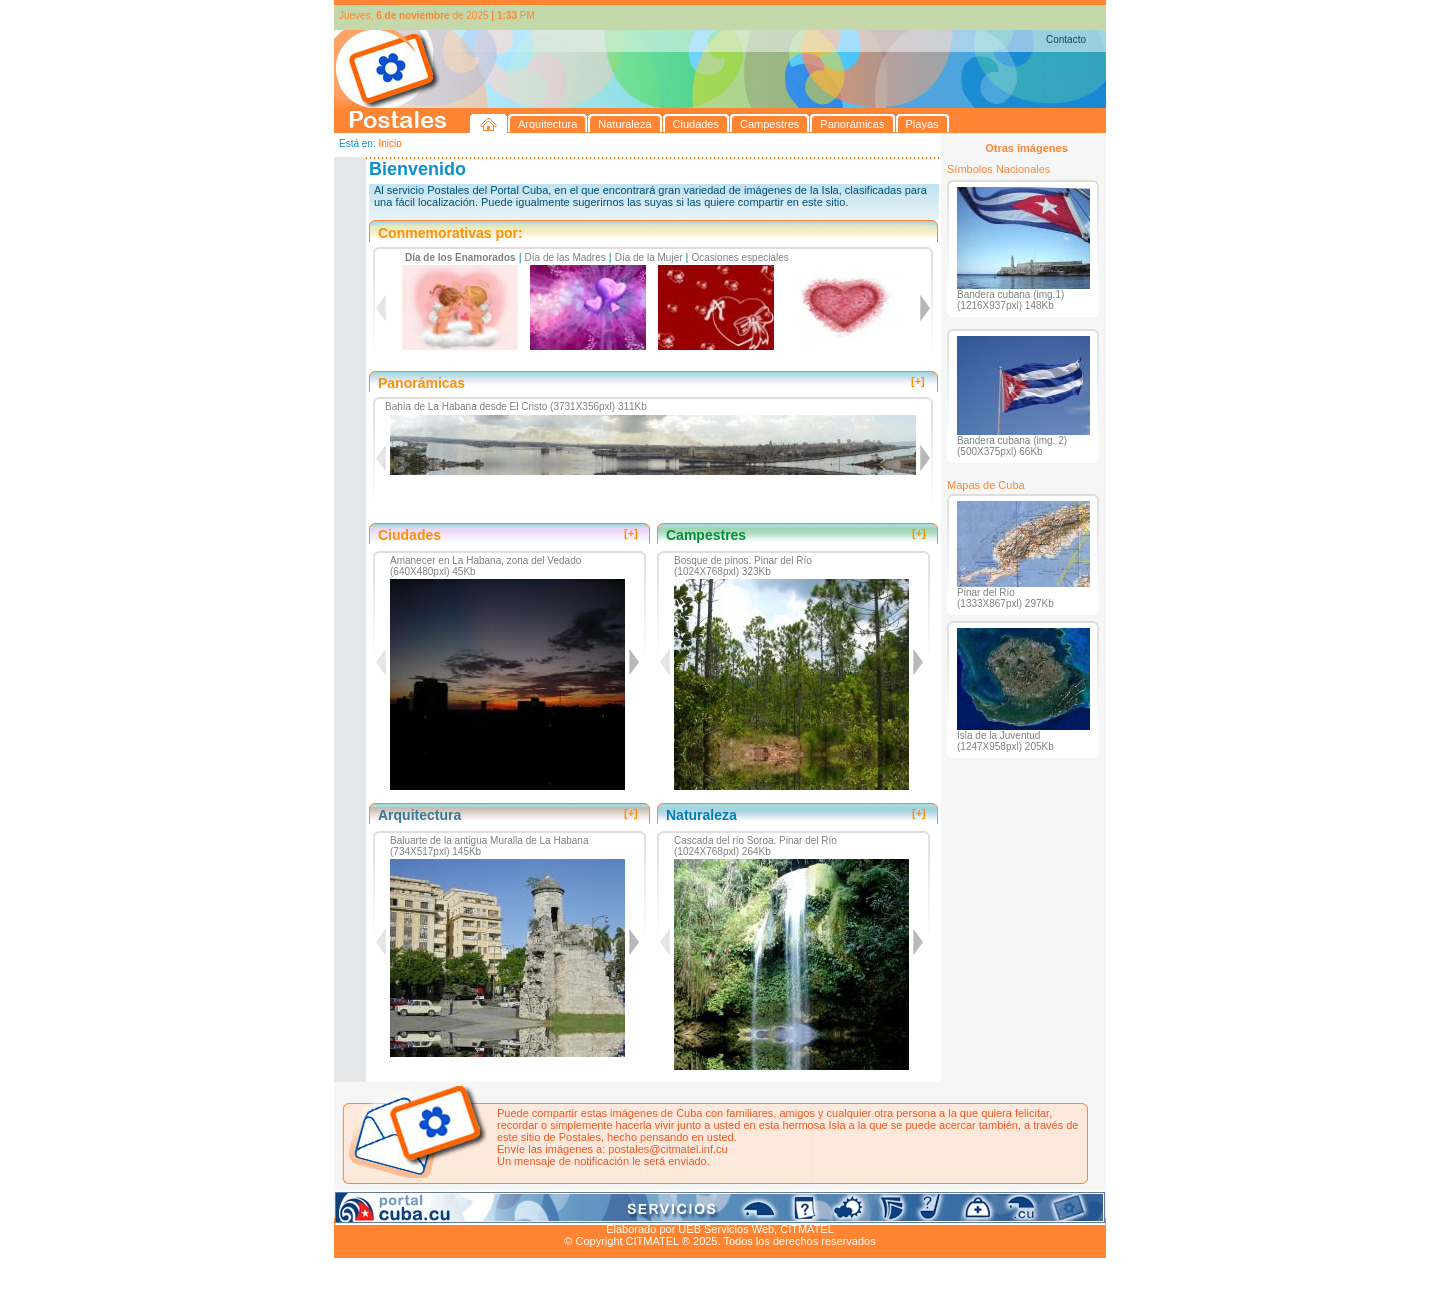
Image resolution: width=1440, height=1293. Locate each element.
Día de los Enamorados (460, 257)
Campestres (583, 1206)
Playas (712, 1206)
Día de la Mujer (649, 257)
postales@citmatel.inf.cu (667, 1149)
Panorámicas (655, 1206)
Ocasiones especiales (740, 257)
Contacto (1066, 39)
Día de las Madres (565, 257)
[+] (918, 381)
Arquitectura (397, 1206)
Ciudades (522, 1206)
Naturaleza (463, 1206)
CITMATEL (807, 1229)
